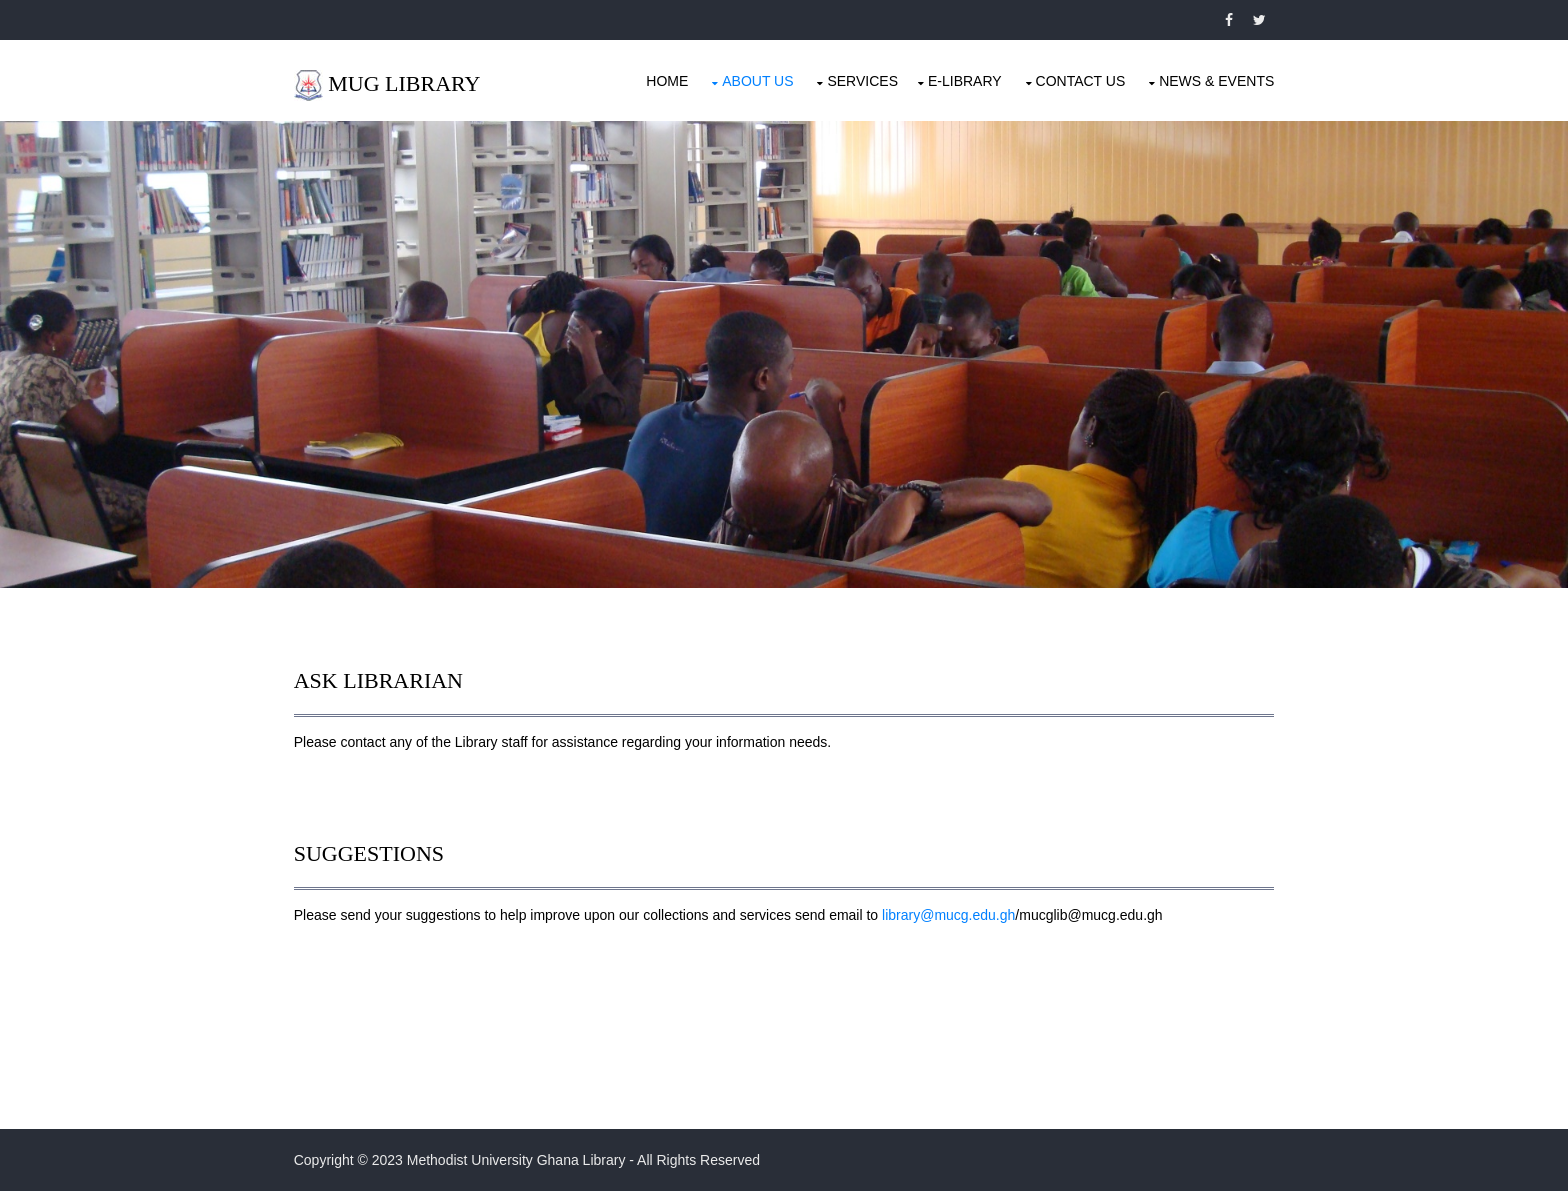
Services (861, 81)
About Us (756, 81)
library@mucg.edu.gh (949, 914)
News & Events (1215, 81)
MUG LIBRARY (406, 83)
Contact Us (1079, 81)
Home (666, 81)
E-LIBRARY (964, 81)
